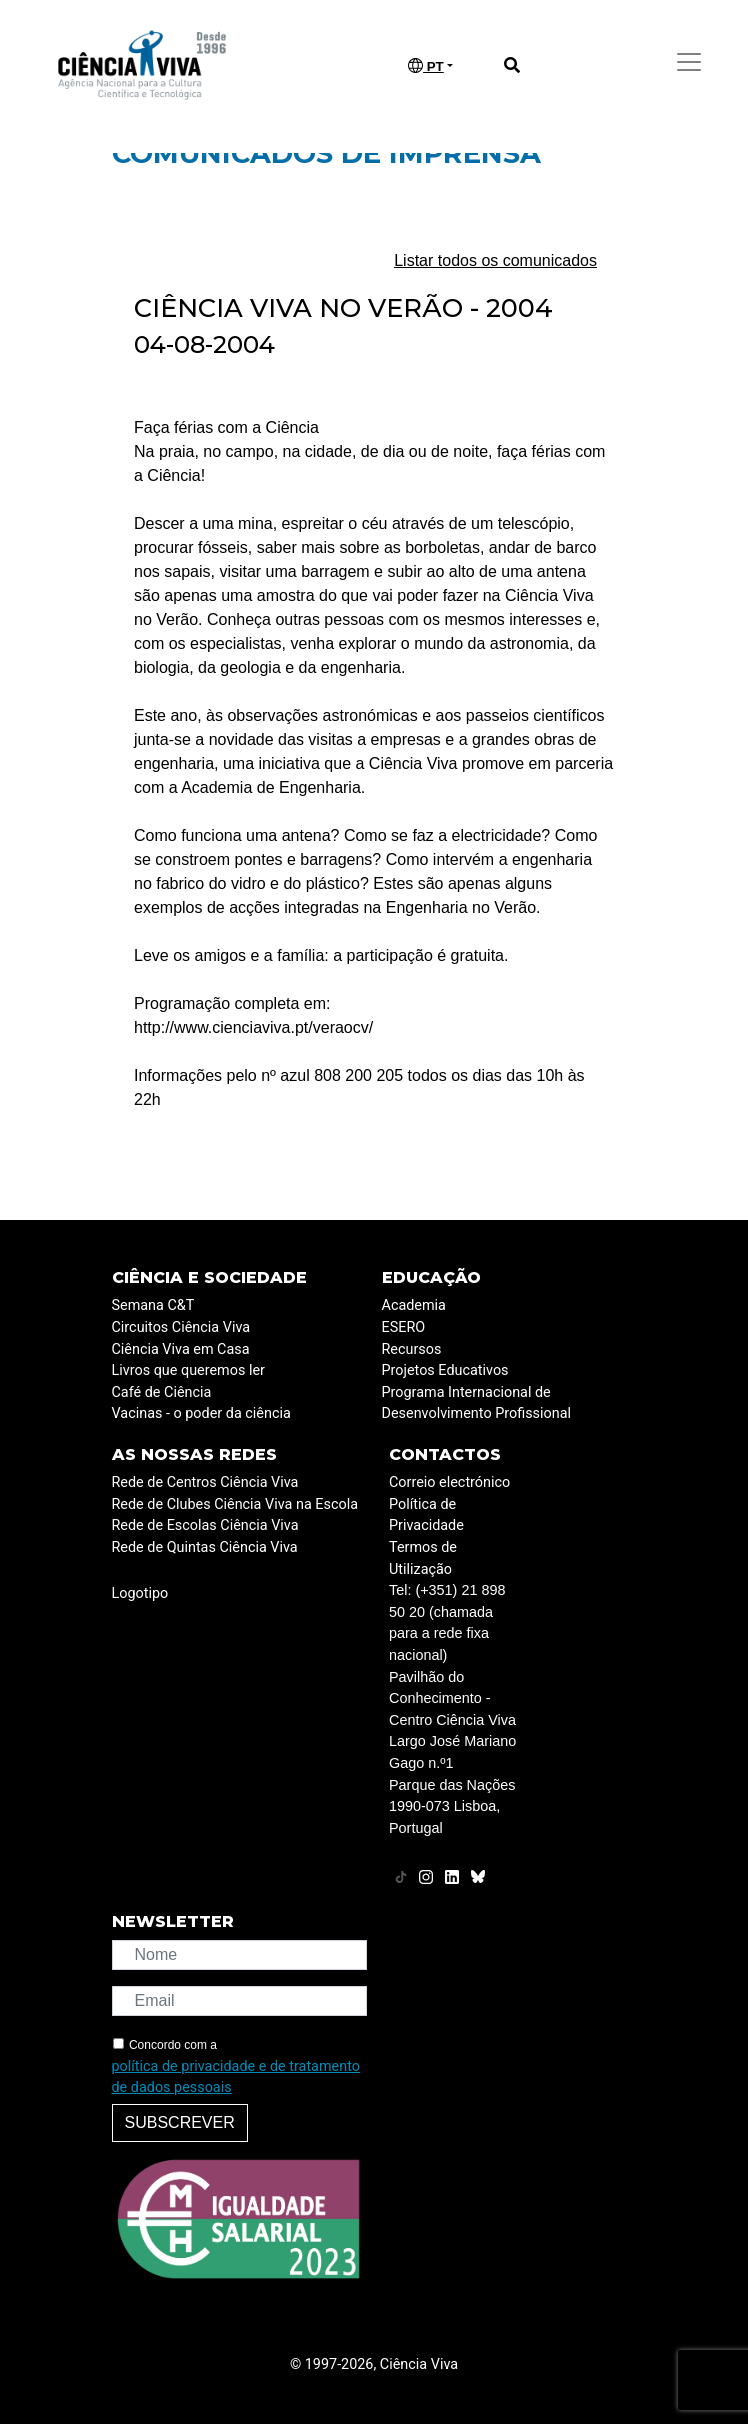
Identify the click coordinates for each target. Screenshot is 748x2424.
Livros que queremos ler (188, 1370)
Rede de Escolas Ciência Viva (205, 1525)
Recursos (412, 1349)
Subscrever (180, 2122)
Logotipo (140, 1593)
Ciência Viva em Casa (181, 1349)
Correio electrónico (449, 1482)
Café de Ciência (162, 1392)
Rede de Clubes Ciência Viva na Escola (235, 1504)
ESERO (404, 1327)
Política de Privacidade (426, 1515)
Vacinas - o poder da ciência (201, 1413)
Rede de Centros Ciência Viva (205, 1482)
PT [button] (426, 66)
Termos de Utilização (423, 1558)
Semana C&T (153, 1305)
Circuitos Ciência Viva (181, 1327)
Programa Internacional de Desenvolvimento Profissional (477, 1403)
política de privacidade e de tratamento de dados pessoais (236, 2077)
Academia (414, 1305)
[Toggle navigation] (689, 62)
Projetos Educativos (445, 1370)
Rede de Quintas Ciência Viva (205, 1547)
